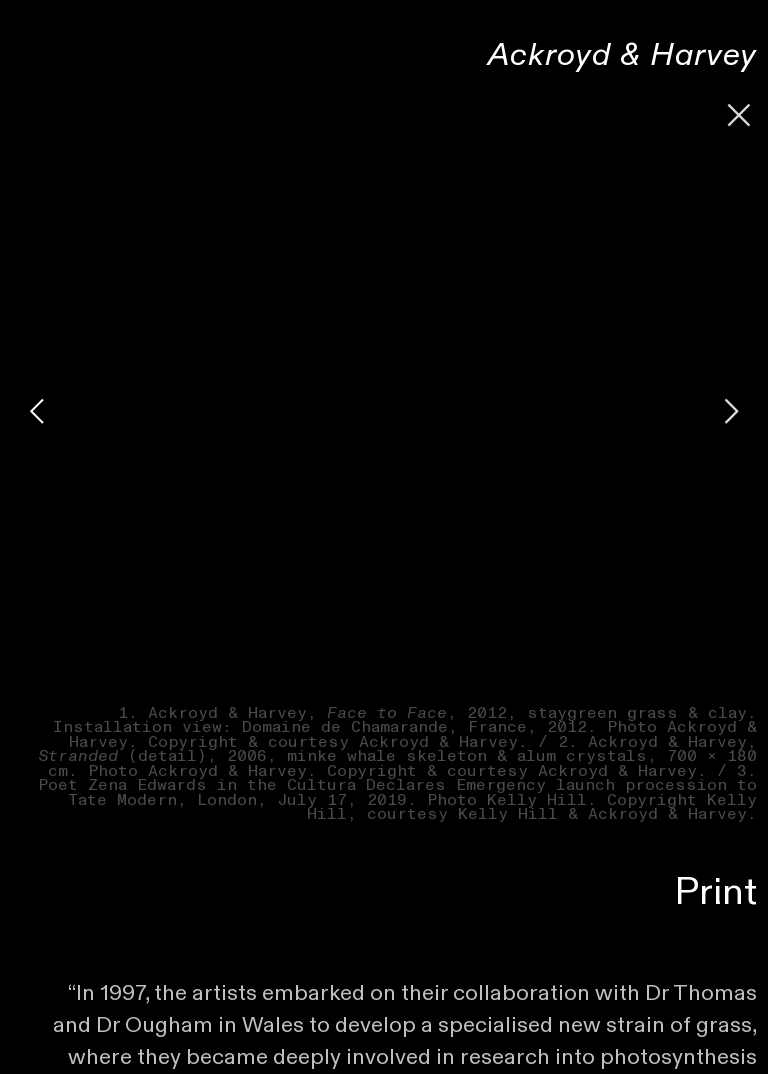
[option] (383, 411)
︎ (739, 116)
